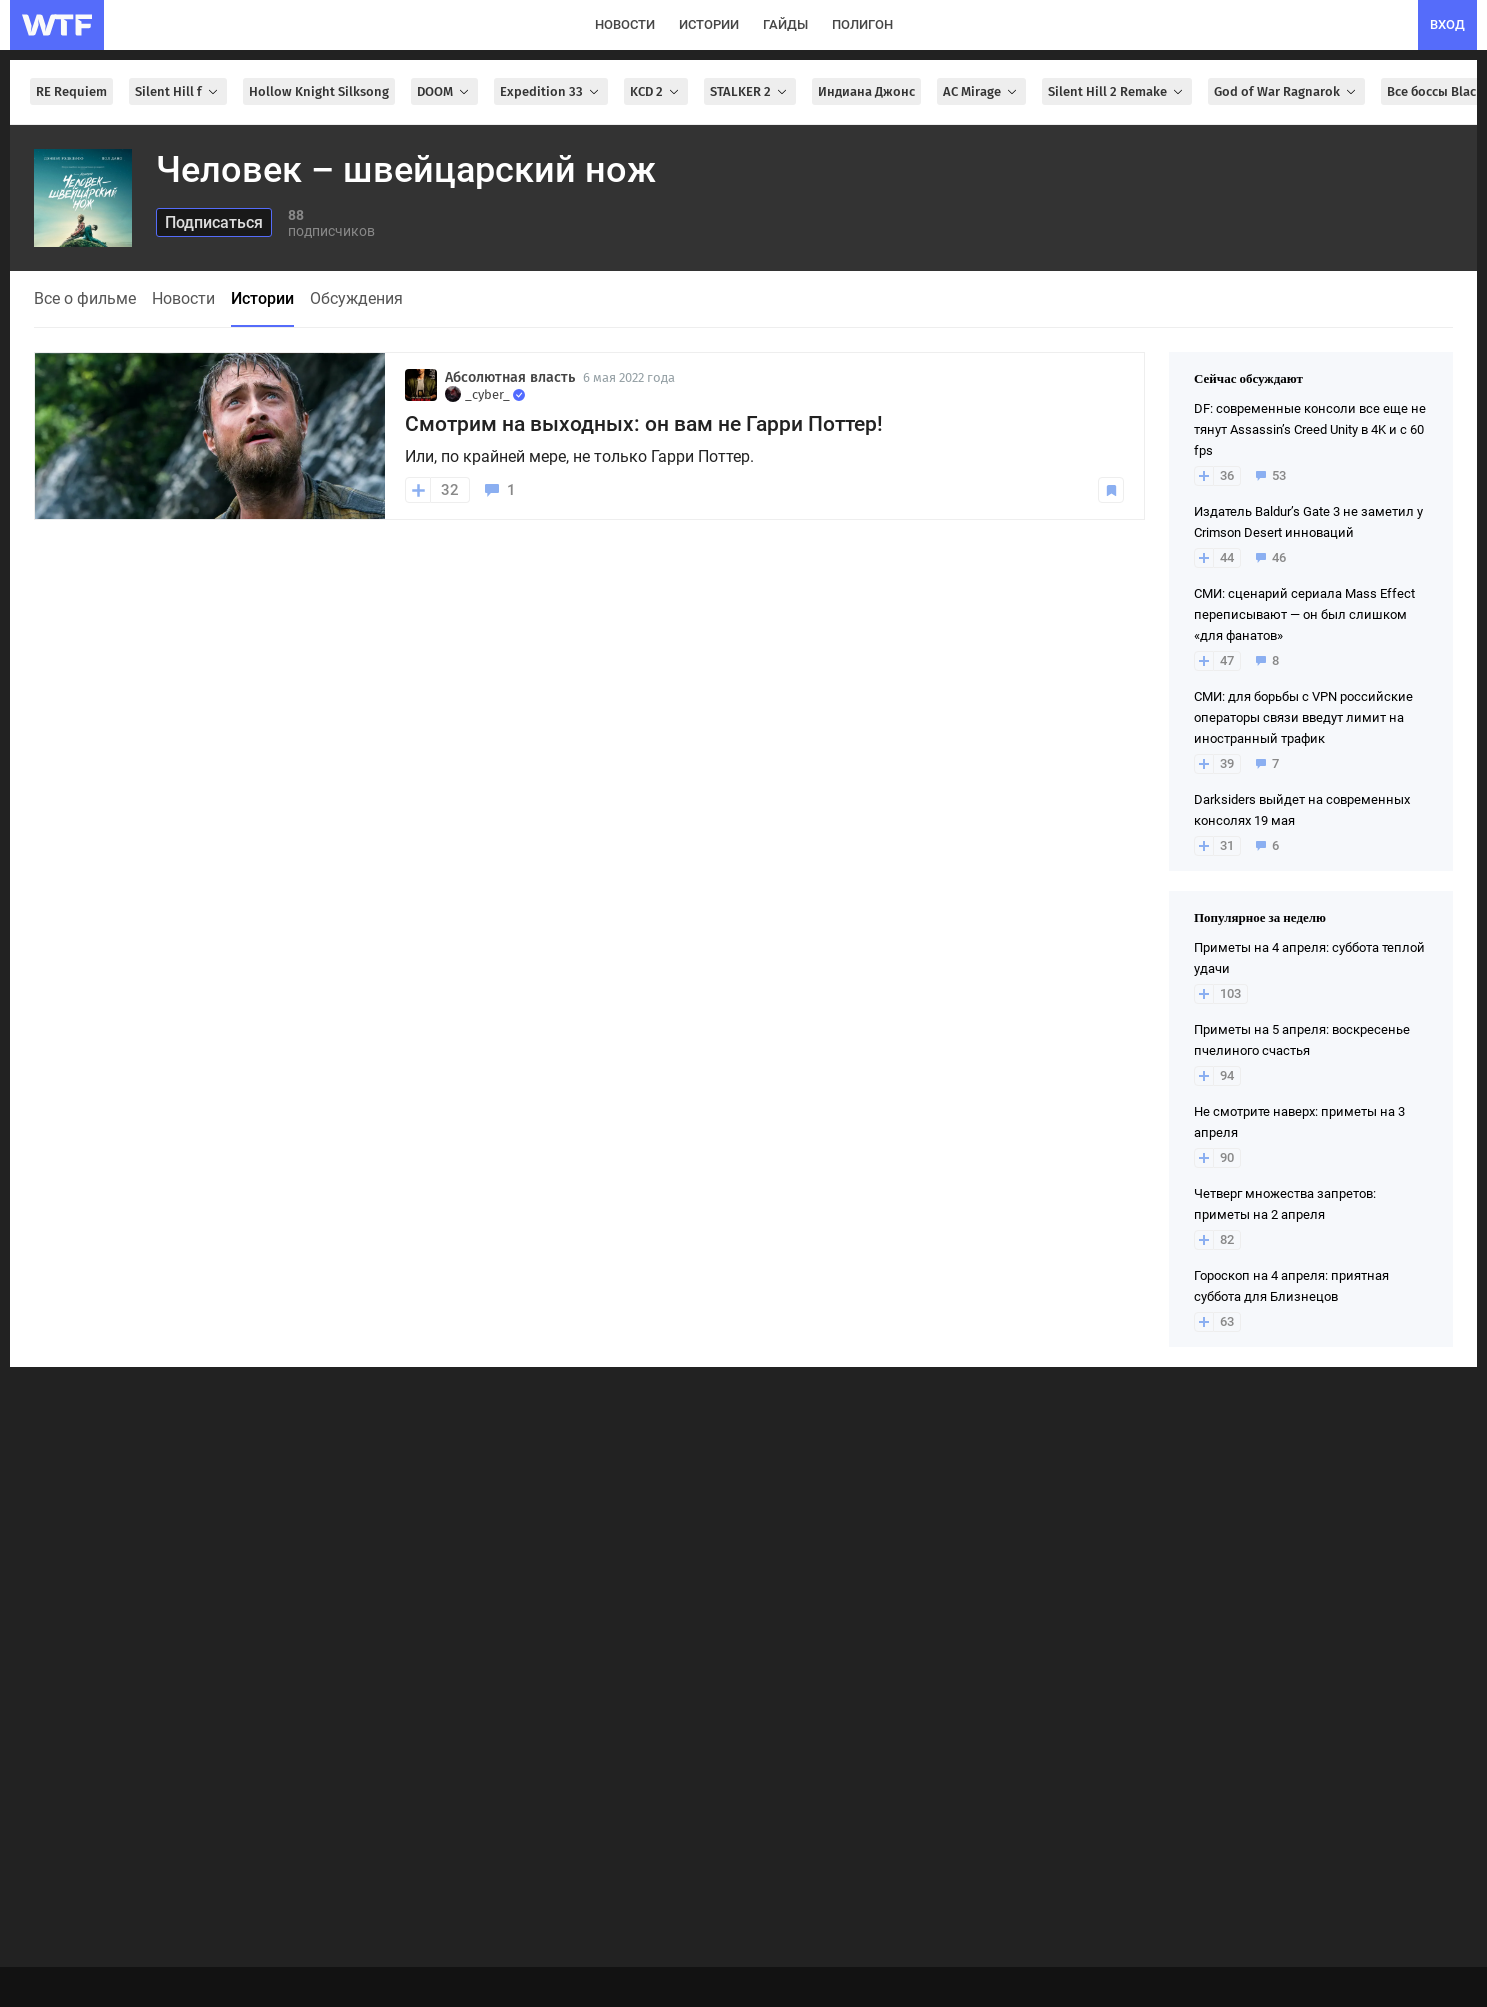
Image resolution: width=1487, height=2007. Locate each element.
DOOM (444, 91)
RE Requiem (71, 91)
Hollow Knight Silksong (319, 91)
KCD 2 (656, 91)
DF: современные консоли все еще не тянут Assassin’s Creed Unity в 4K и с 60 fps (1310, 429)
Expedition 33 (551, 91)
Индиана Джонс (866, 91)
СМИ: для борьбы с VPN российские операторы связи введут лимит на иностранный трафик (1303, 717)
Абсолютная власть (510, 377)
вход (1447, 24)
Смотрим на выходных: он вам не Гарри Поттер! (644, 424)
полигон (862, 24)
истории (709, 24)
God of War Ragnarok (1286, 91)
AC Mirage (981, 91)
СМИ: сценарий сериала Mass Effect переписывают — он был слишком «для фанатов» (1304, 614)
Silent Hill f (178, 91)
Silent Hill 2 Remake (1117, 91)
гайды (785, 24)
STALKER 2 (750, 91)
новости (625, 24)
